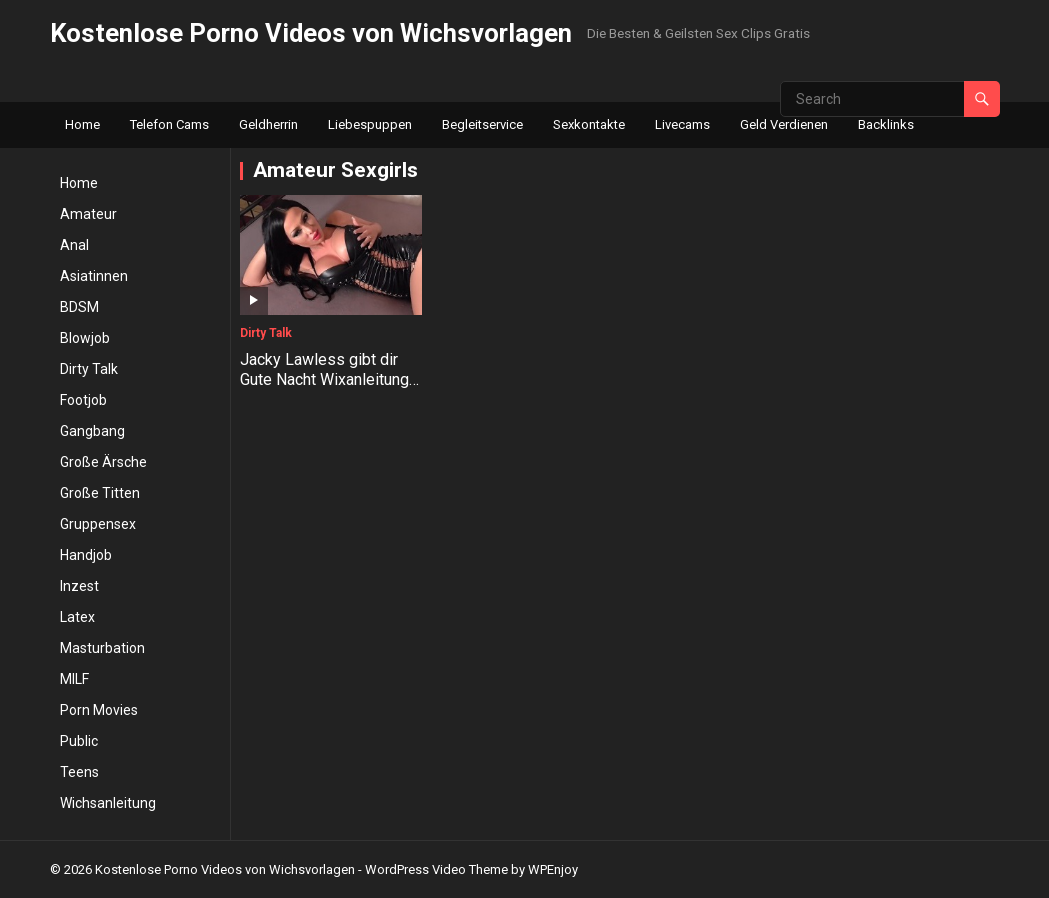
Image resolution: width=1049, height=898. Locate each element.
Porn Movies (99, 710)
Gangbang (92, 431)
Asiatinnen (94, 276)
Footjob (83, 400)
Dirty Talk (89, 369)
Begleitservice (482, 124)
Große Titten (100, 493)
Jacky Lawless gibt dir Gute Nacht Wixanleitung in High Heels (324, 380)
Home (82, 124)
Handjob (86, 555)
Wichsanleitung (108, 803)
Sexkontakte (589, 124)
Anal (74, 245)
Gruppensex (98, 524)
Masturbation (102, 648)
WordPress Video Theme (436, 869)
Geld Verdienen (784, 124)
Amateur (88, 214)
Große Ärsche (103, 462)
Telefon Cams (169, 124)
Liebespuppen (370, 124)
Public (79, 741)
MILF (74, 679)
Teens (79, 772)
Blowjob (85, 338)
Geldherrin (268, 124)
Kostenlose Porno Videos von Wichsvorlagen (311, 33)
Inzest (79, 586)
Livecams (682, 124)
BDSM (79, 307)
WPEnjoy (553, 869)
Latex (77, 617)
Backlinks (886, 124)
